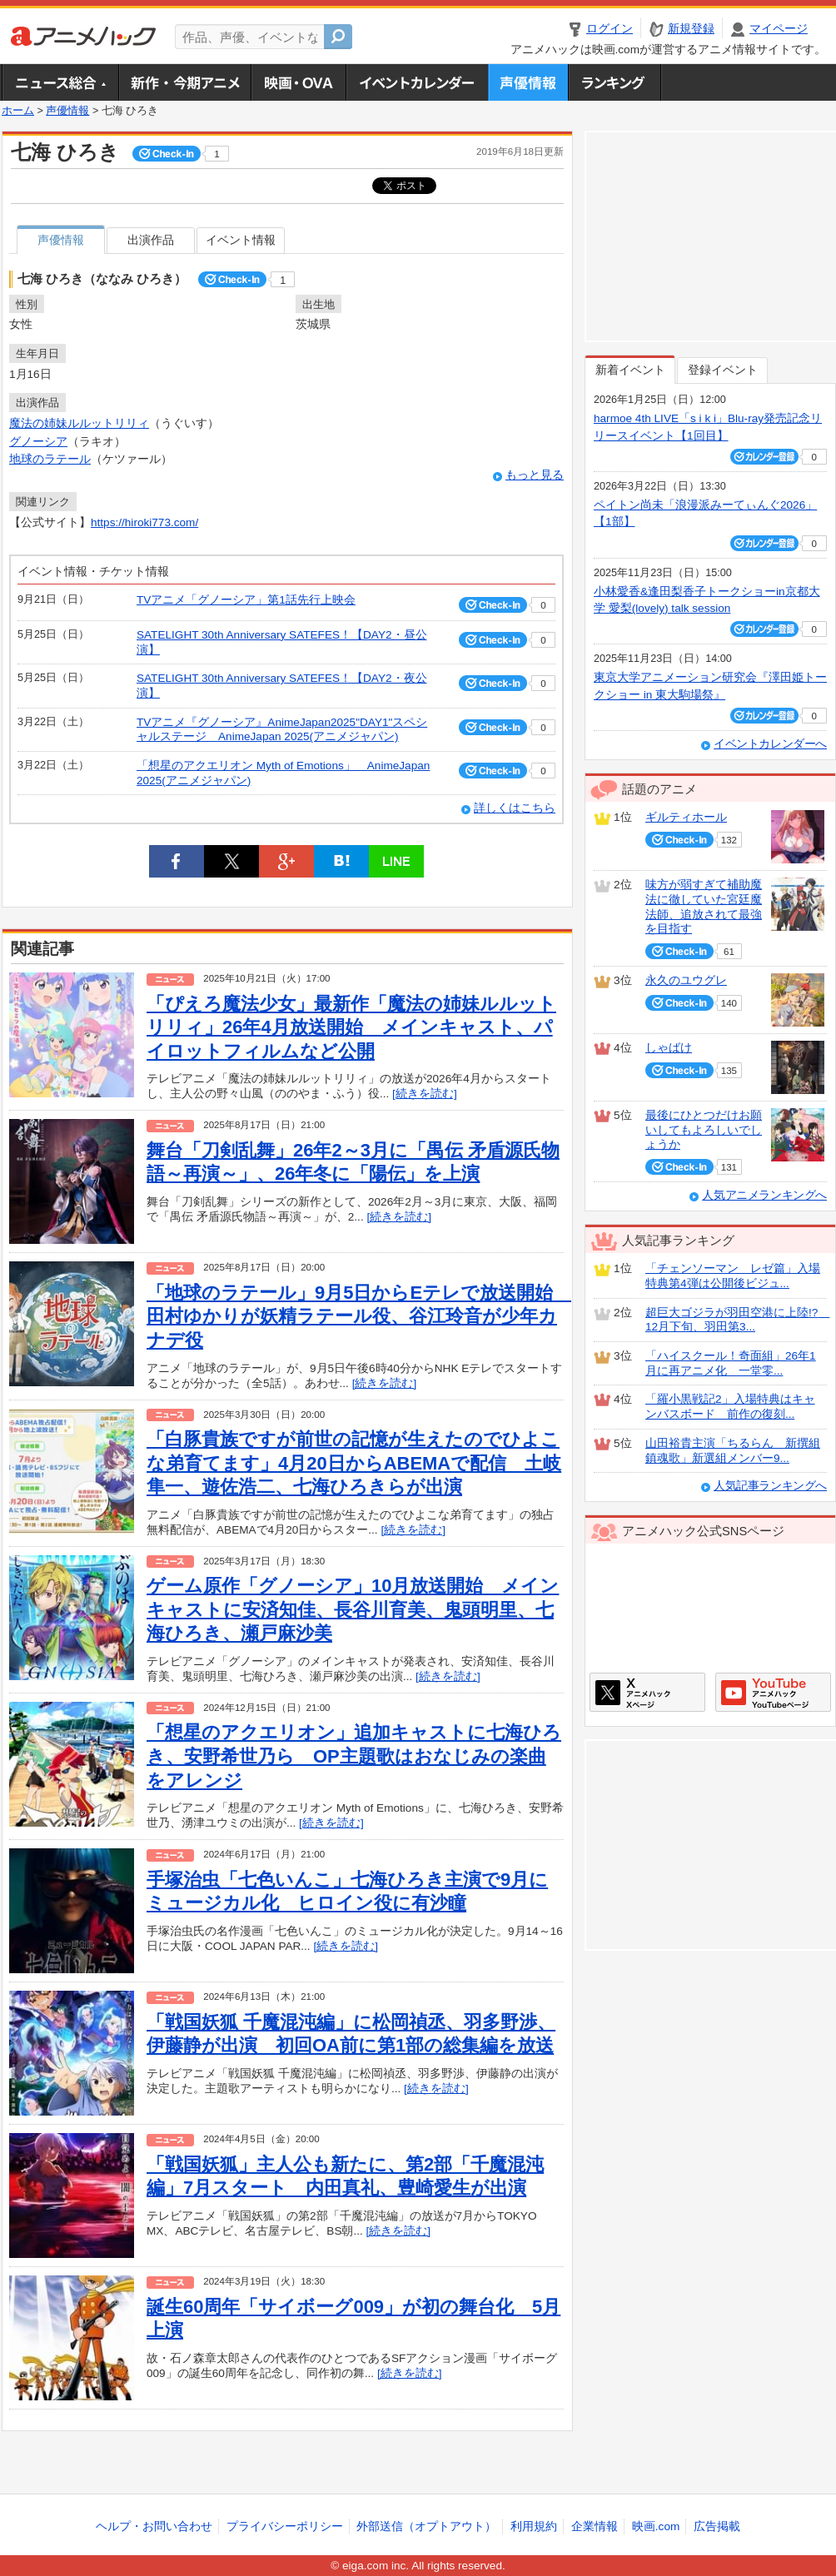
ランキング (615, 82)
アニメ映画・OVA (298, 82)
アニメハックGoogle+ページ (773, 1692)
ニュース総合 (60, 82)
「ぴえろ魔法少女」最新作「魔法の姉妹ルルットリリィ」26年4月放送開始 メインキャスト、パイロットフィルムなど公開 (351, 1027)
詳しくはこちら (514, 808)
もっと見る (534, 475)
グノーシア (38, 441)
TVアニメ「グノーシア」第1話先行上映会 (246, 600)
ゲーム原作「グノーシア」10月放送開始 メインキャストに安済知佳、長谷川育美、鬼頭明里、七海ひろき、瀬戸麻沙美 (353, 1609)
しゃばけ (668, 1048)
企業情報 (594, 2526)
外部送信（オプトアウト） (426, 2526)
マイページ (778, 28)
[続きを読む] (424, 1093)
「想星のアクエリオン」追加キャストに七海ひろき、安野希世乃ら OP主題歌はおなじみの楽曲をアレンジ (354, 1756)
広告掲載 (717, 2526)
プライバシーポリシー (284, 2526)
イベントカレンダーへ (770, 744)
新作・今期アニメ (184, 82)
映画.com (655, 2526)
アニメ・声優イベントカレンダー (417, 82)
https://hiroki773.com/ (144, 522)
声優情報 (528, 82)
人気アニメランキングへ (764, 1195)
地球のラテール (50, 459)
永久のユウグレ (686, 980)
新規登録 (691, 28)
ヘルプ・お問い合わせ (154, 2526)
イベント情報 (241, 240)
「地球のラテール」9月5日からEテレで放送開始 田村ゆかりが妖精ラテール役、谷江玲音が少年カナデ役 (359, 1316)
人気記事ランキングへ (770, 1485)
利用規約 (533, 2526)
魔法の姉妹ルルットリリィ (79, 423)
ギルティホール (686, 817)
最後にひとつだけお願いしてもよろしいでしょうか (703, 1130)
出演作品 (150, 240)
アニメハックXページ (647, 1692)
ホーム (18, 111)
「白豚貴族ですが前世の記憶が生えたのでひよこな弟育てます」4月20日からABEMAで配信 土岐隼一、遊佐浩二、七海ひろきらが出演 (354, 1463)
